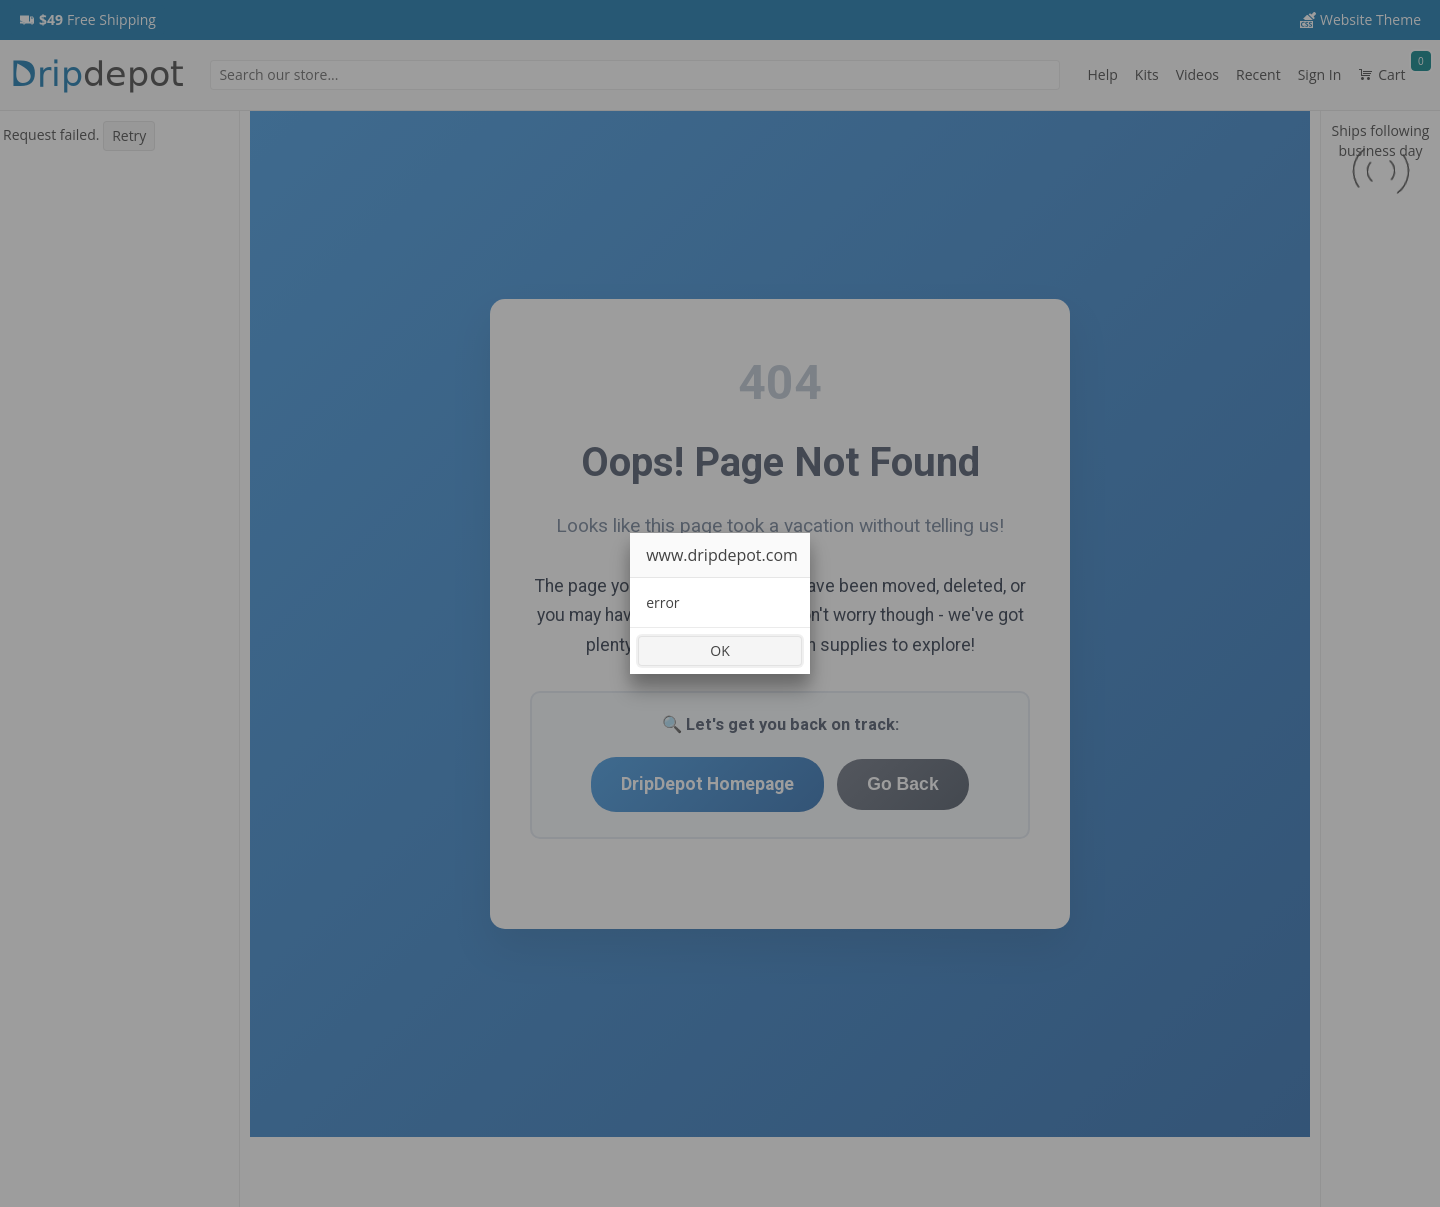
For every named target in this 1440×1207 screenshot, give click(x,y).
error (662, 602)
